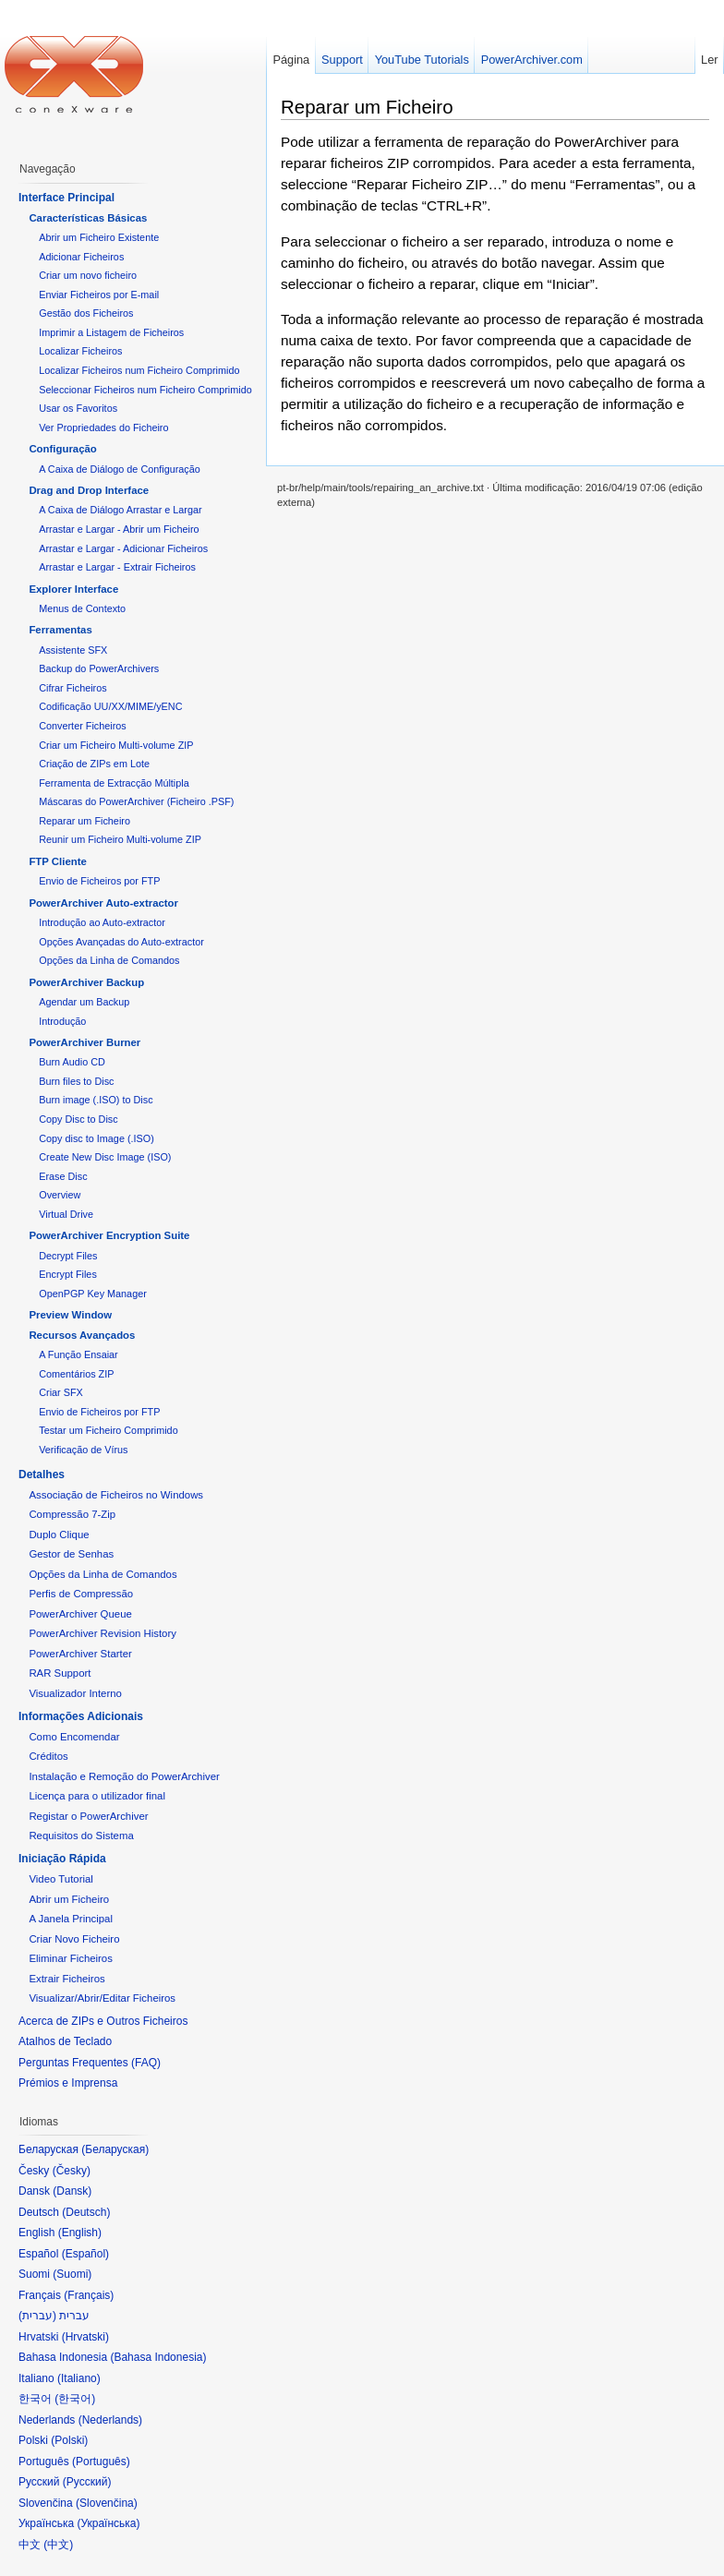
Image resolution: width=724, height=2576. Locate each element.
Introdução (62, 1021)
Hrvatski (85, 2336)
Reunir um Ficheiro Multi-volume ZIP (120, 839)
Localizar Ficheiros (80, 350)
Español (85, 2253)
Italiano (79, 2378)
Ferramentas (60, 629)
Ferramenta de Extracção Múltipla (114, 782)
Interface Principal (66, 197)
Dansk (72, 2191)
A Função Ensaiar (78, 1354)
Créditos (48, 1756)
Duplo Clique (59, 1534)
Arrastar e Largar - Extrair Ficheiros (117, 566)
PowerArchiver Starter (80, 1653)
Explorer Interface (73, 589)
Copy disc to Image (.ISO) (96, 1138)
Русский (87, 2481)
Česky (71, 2170)
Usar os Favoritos (78, 408)
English (80, 2232)
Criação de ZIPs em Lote (94, 763)
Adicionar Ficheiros (81, 256)
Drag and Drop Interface (89, 490)
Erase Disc (63, 1176)
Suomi (72, 2274)
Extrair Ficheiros (66, 1978)
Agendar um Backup (84, 1001)
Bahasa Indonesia (158, 2357)
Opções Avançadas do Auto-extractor (121, 941)
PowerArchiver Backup (86, 982)
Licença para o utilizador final (97, 1795)
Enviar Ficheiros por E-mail (99, 294)
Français (88, 2295)
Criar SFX (61, 1392)
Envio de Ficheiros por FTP (99, 880)
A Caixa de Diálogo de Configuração (119, 469)
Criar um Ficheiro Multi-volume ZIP (116, 745)
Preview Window (70, 1314)
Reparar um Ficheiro (367, 106)
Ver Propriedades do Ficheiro (103, 427)
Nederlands (110, 2419)
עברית (37, 2315)
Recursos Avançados (82, 1335)
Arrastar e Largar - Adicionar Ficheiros (123, 548)
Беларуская (115, 2149)
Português (101, 2461)
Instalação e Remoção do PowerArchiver (124, 1776)
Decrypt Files (68, 1255)
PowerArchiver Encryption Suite (109, 1235)
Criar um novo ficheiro (88, 275)
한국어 (74, 2398)
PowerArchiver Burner (84, 1042)
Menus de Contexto (82, 608)
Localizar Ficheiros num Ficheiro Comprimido (139, 370)
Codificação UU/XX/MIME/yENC (110, 706)
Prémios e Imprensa (67, 2082)
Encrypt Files (68, 1274)
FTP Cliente (57, 861)
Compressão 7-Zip (72, 1514)
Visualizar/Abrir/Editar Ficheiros (102, 1998)
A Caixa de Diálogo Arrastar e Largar (120, 509)
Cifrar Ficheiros (72, 687)
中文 (58, 2544)
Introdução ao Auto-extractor (102, 922)
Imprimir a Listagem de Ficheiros (111, 332)
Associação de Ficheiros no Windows (116, 1494)
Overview (59, 1194)
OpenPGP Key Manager (93, 1293)
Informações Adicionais (80, 1716)
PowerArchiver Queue (80, 1613)
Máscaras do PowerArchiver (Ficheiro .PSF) (136, 801)
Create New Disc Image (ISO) (105, 1156)
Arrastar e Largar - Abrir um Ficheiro (119, 529)
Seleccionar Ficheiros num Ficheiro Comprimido (145, 389)
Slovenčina (106, 2503)
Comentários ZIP (76, 1373)
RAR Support (59, 1673)
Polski (69, 2440)
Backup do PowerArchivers (99, 668)
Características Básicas (88, 217)
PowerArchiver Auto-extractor (103, 903)
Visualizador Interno (75, 1693)
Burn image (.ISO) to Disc (95, 1099)
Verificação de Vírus (83, 1449)
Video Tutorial (60, 1878)
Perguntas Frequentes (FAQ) (89, 2062)
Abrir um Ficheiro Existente (99, 237)
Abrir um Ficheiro (69, 1899)
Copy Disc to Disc (78, 1119)
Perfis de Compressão (81, 1593)
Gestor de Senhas (71, 1553)
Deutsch (86, 2212)
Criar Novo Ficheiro (74, 1938)
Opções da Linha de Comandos (109, 960)
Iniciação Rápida (62, 1858)
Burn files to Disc (76, 1081)
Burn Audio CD (72, 1061)
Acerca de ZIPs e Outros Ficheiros (102, 2021)
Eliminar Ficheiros (71, 1958)
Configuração (62, 448)
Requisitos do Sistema (81, 1835)
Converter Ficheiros (82, 725)
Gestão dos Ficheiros (86, 313)
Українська (108, 2523)
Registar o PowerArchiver (88, 1816)
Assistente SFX (73, 650)
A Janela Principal (71, 1918)
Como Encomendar (74, 1736)
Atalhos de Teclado (65, 2041)
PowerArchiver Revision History (102, 1633)
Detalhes (41, 1474)
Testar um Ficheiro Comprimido (108, 1430)
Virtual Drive (66, 1214)
